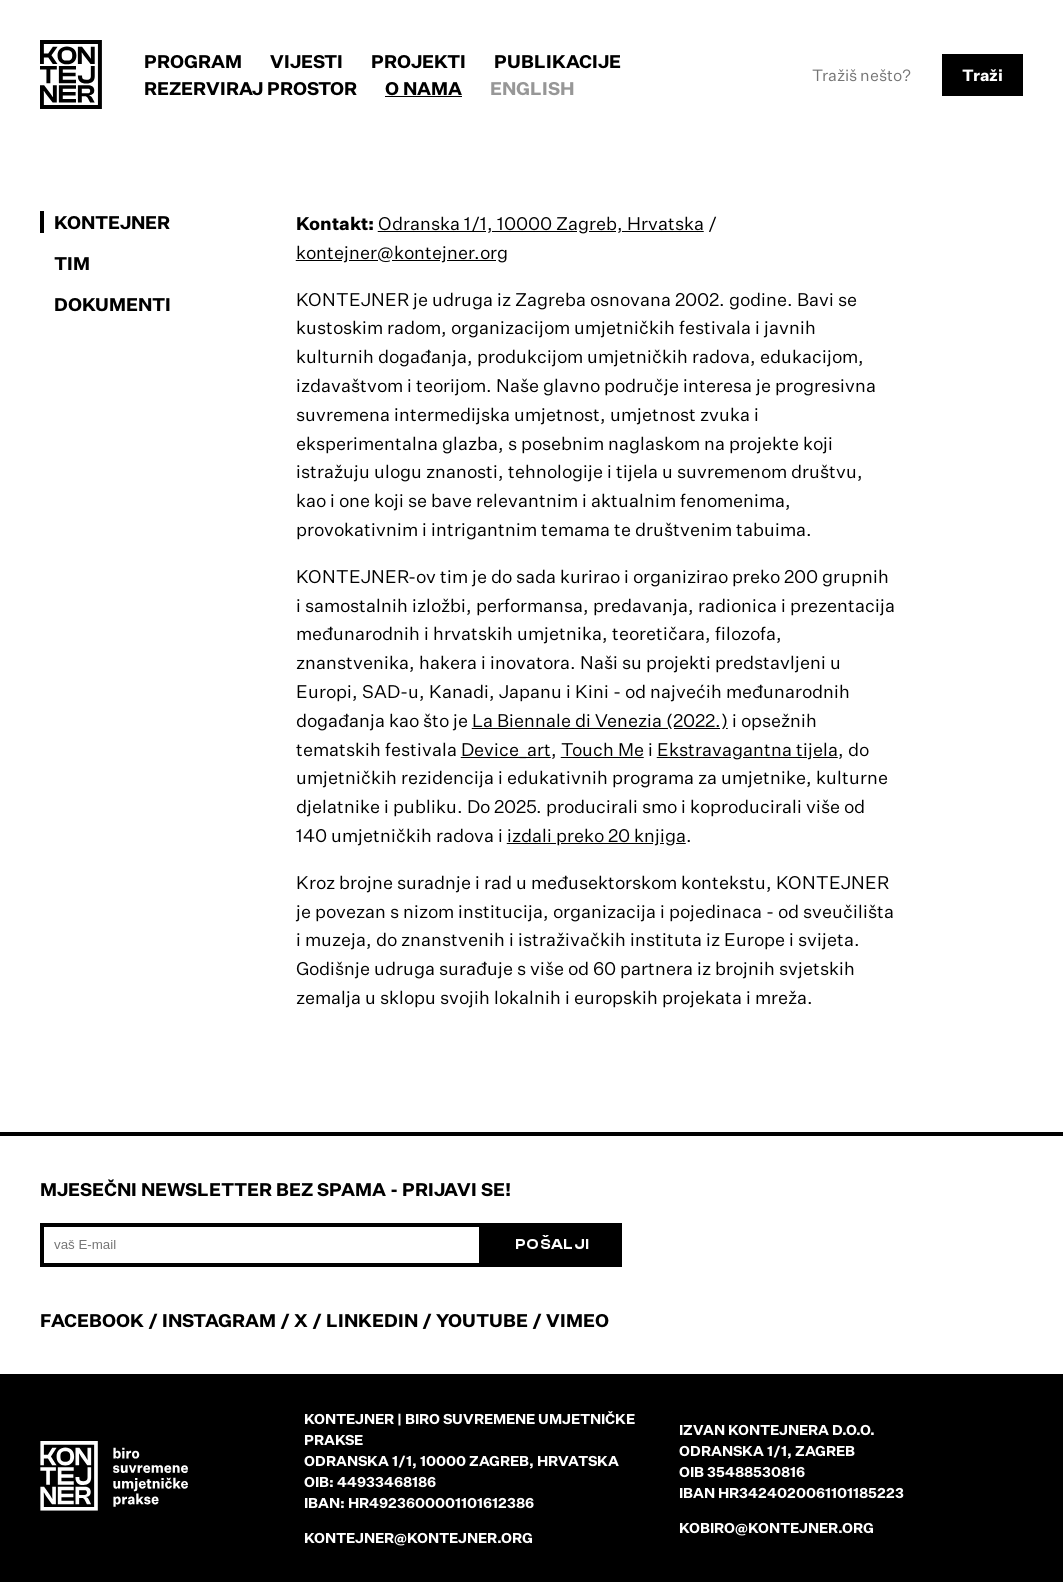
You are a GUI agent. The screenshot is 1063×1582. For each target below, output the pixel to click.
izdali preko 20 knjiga (596, 835)
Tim (72, 263)
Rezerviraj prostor (250, 88)
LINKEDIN (372, 1320)
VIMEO (577, 1320)
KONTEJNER (112, 222)
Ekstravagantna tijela (747, 749)
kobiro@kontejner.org (776, 1527)
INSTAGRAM (219, 1320)
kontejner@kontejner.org (402, 252)
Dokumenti (112, 304)
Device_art (506, 749)
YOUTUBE (482, 1320)
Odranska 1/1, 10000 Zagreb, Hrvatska (541, 223)
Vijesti (306, 61)
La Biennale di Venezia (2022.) (600, 720)
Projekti (418, 61)
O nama (423, 88)
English (532, 88)
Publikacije (557, 61)
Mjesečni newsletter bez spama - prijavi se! (275, 1189)
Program (193, 61)
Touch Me (602, 749)
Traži (982, 75)
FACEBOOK (92, 1320)
